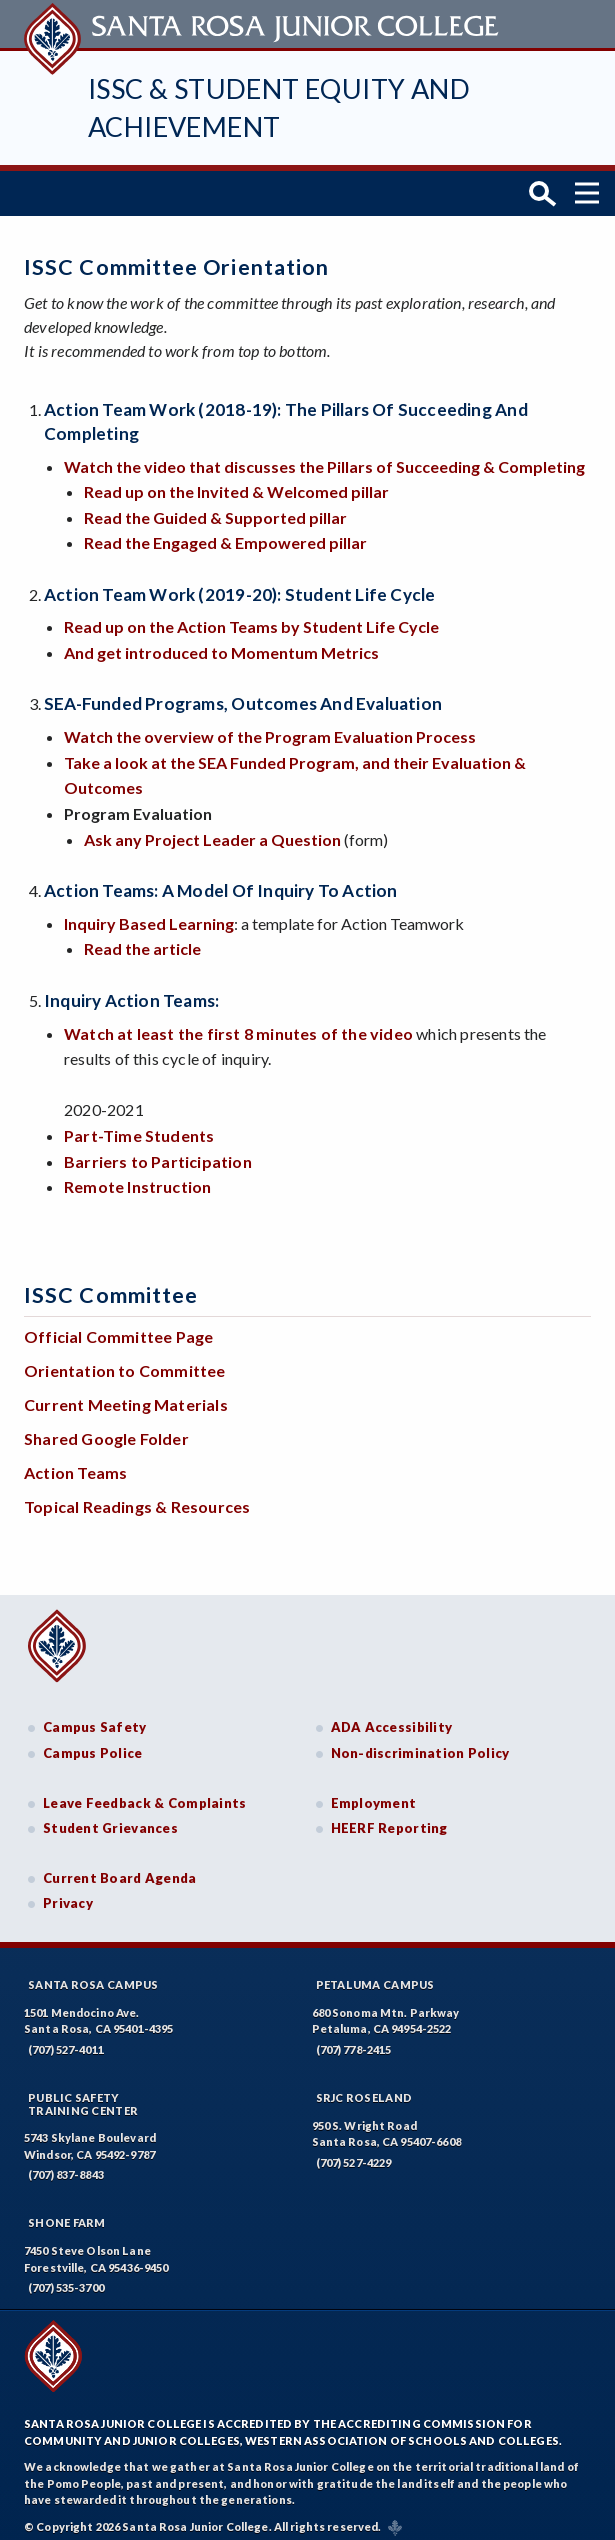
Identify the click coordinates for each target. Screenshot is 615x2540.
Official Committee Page (118, 1327)
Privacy (68, 1894)
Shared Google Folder (106, 1429)
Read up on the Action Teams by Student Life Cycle (251, 617)
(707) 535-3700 (66, 2278)
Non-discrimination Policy (420, 1744)
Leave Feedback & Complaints (144, 1793)
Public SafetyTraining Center (83, 2095)
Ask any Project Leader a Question (212, 829)
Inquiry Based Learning (149, 914)
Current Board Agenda (120, 1869)
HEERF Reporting (389, 1819)
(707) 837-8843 (66, 2165)
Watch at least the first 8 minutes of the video (238, 1023)
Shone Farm (67, 2213)
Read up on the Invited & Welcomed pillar (236, 482)
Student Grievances (110, 1819)
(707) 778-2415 (354, 2040)
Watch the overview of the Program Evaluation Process (270, 727)
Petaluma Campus (375, 1975)
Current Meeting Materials (126, 1395)
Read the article (142, 939)
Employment (374, 1793)
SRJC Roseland (364, 2088)
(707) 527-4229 (354, 2153)
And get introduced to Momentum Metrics (221, 643)
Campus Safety (95, 1718)
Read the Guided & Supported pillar (215, 508)
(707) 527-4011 (66, 2040)
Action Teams (75, 1463)
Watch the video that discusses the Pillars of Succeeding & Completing (324, 456)
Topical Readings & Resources (137, 1497)
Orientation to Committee (125, 1361)
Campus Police (93, 1744)
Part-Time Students (139, 1126)
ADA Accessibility (392, 1718)
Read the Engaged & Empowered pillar (225, 533)
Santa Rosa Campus (93, 1975)
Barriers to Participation (158, 1151)
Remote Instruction (137, 1177)
